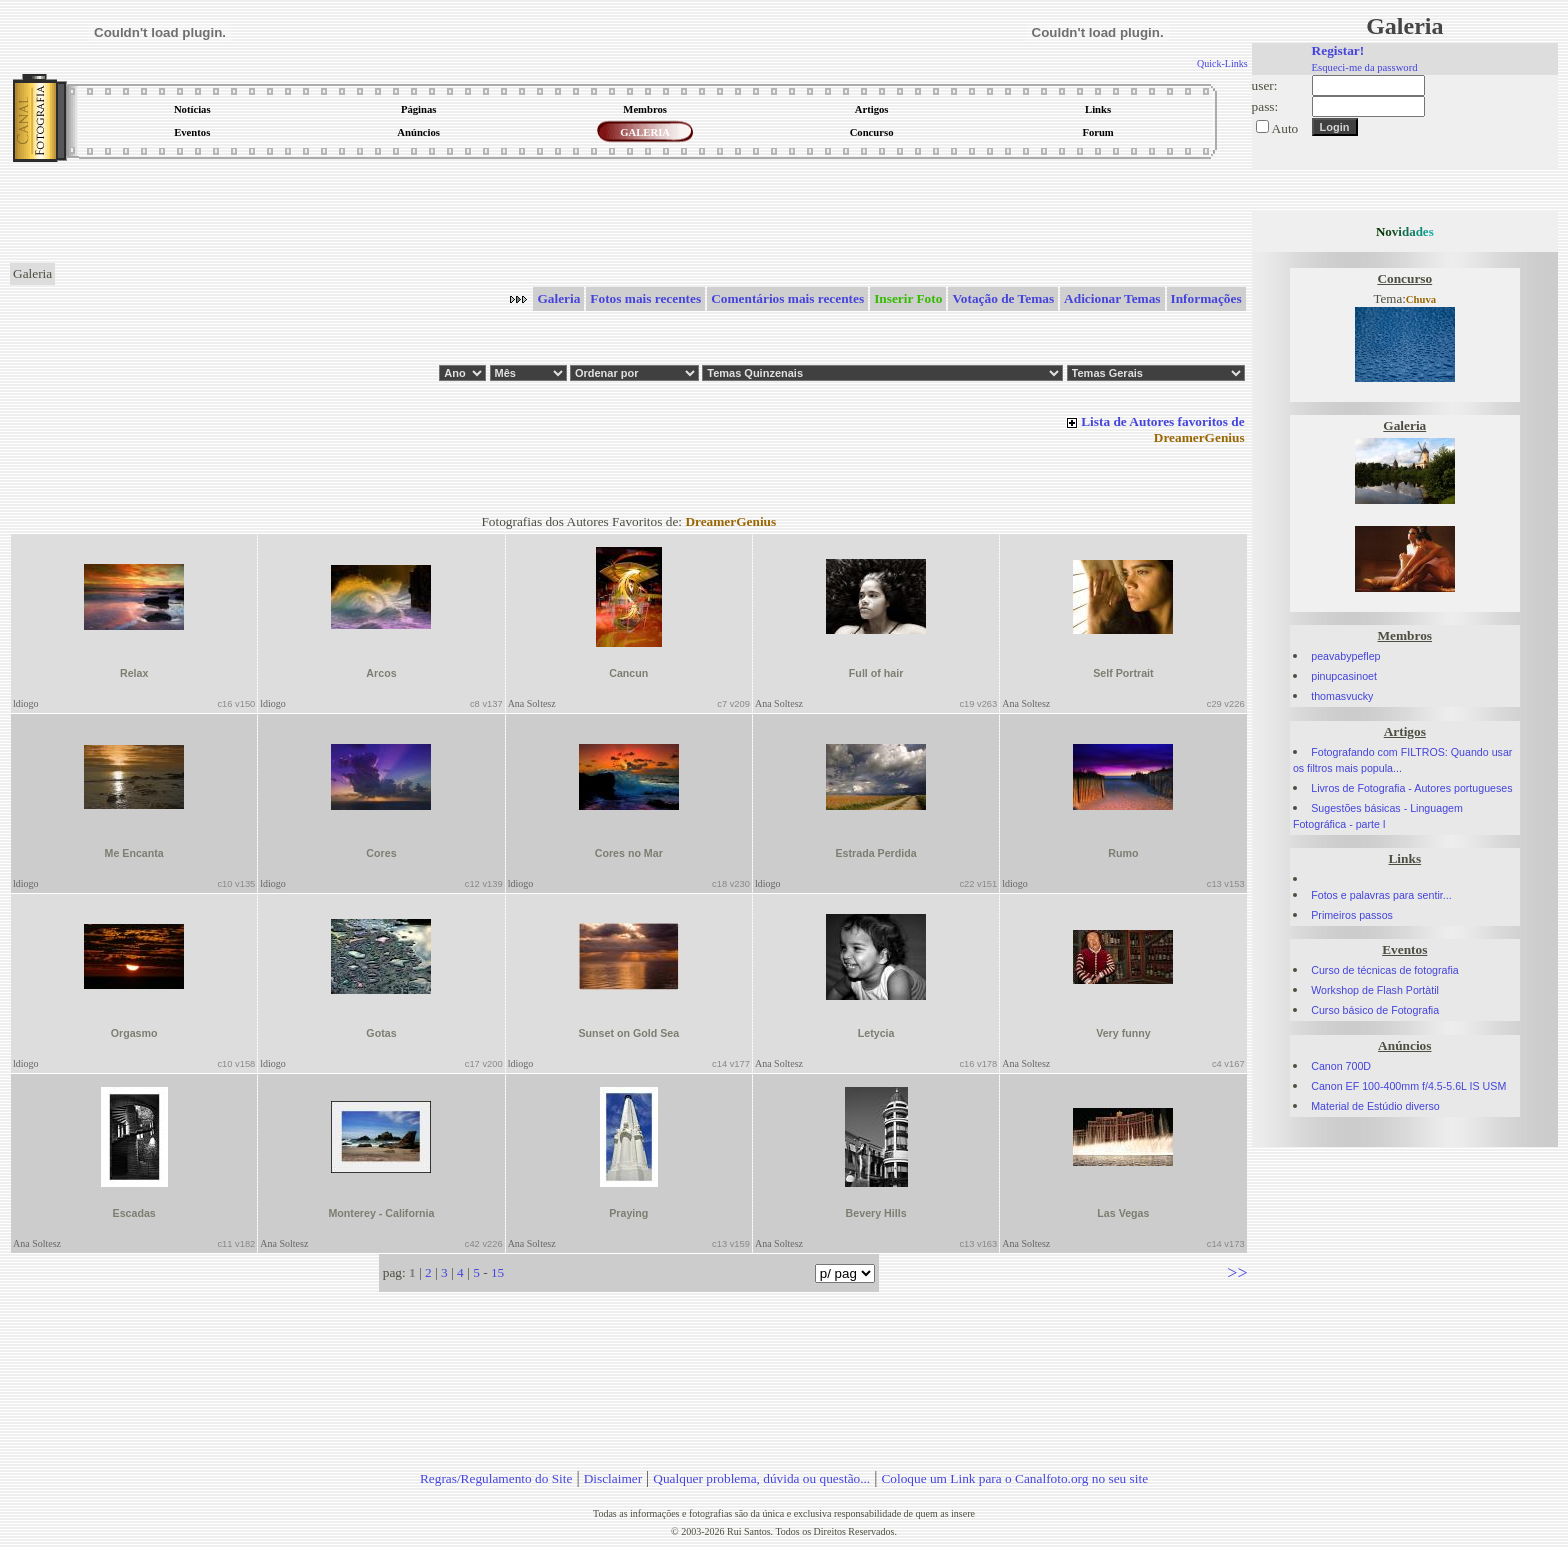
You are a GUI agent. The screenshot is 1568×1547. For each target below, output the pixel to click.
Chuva (1421, 299)
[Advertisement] (629, 214)
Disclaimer (613, 1478)
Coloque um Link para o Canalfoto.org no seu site (1014, 1478)
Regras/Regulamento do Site (496, 1478)
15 (497, 1272)
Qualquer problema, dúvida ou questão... (761, 1478)
